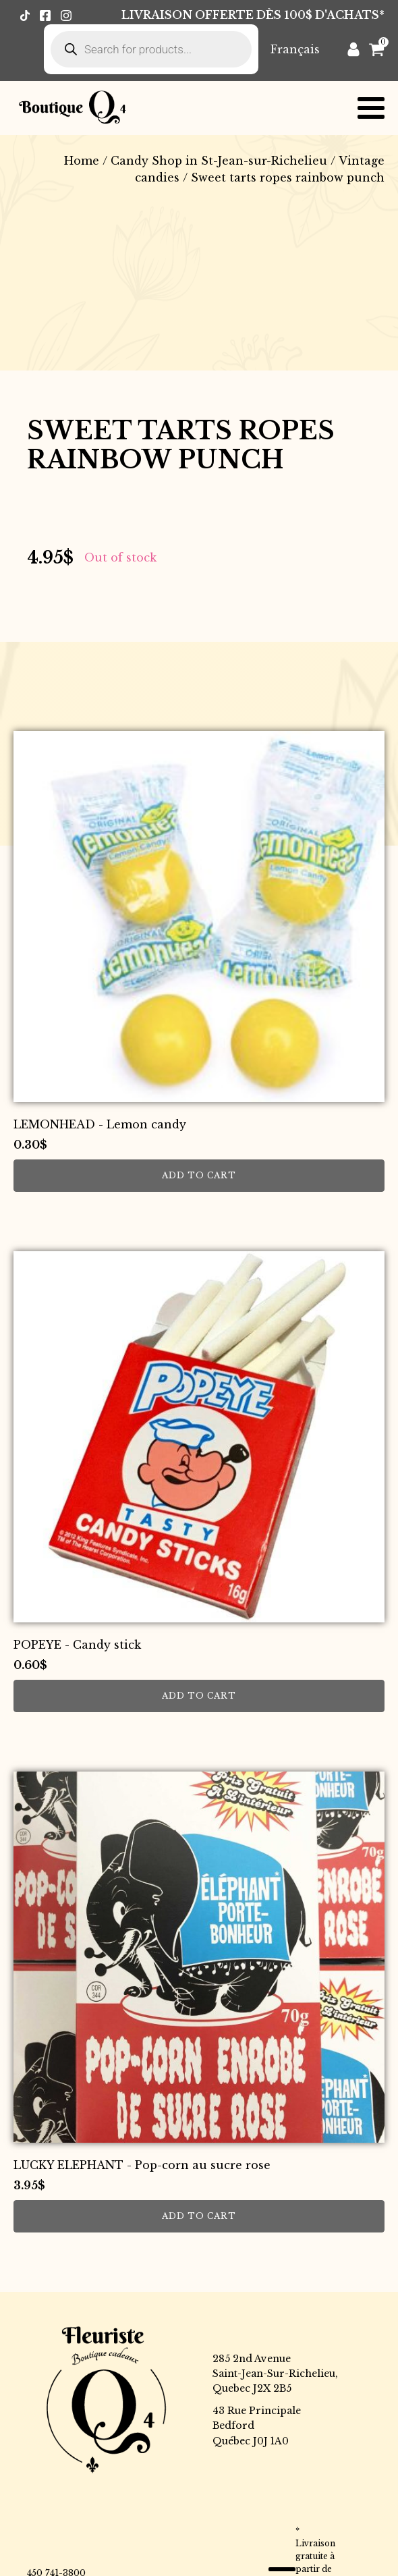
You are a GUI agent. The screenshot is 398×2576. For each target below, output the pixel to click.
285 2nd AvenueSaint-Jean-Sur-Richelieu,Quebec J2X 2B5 (275, 2374)
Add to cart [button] (199, 1175)
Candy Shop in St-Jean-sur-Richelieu (219, 160)
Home (81, 160)
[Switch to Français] (295, 49)
